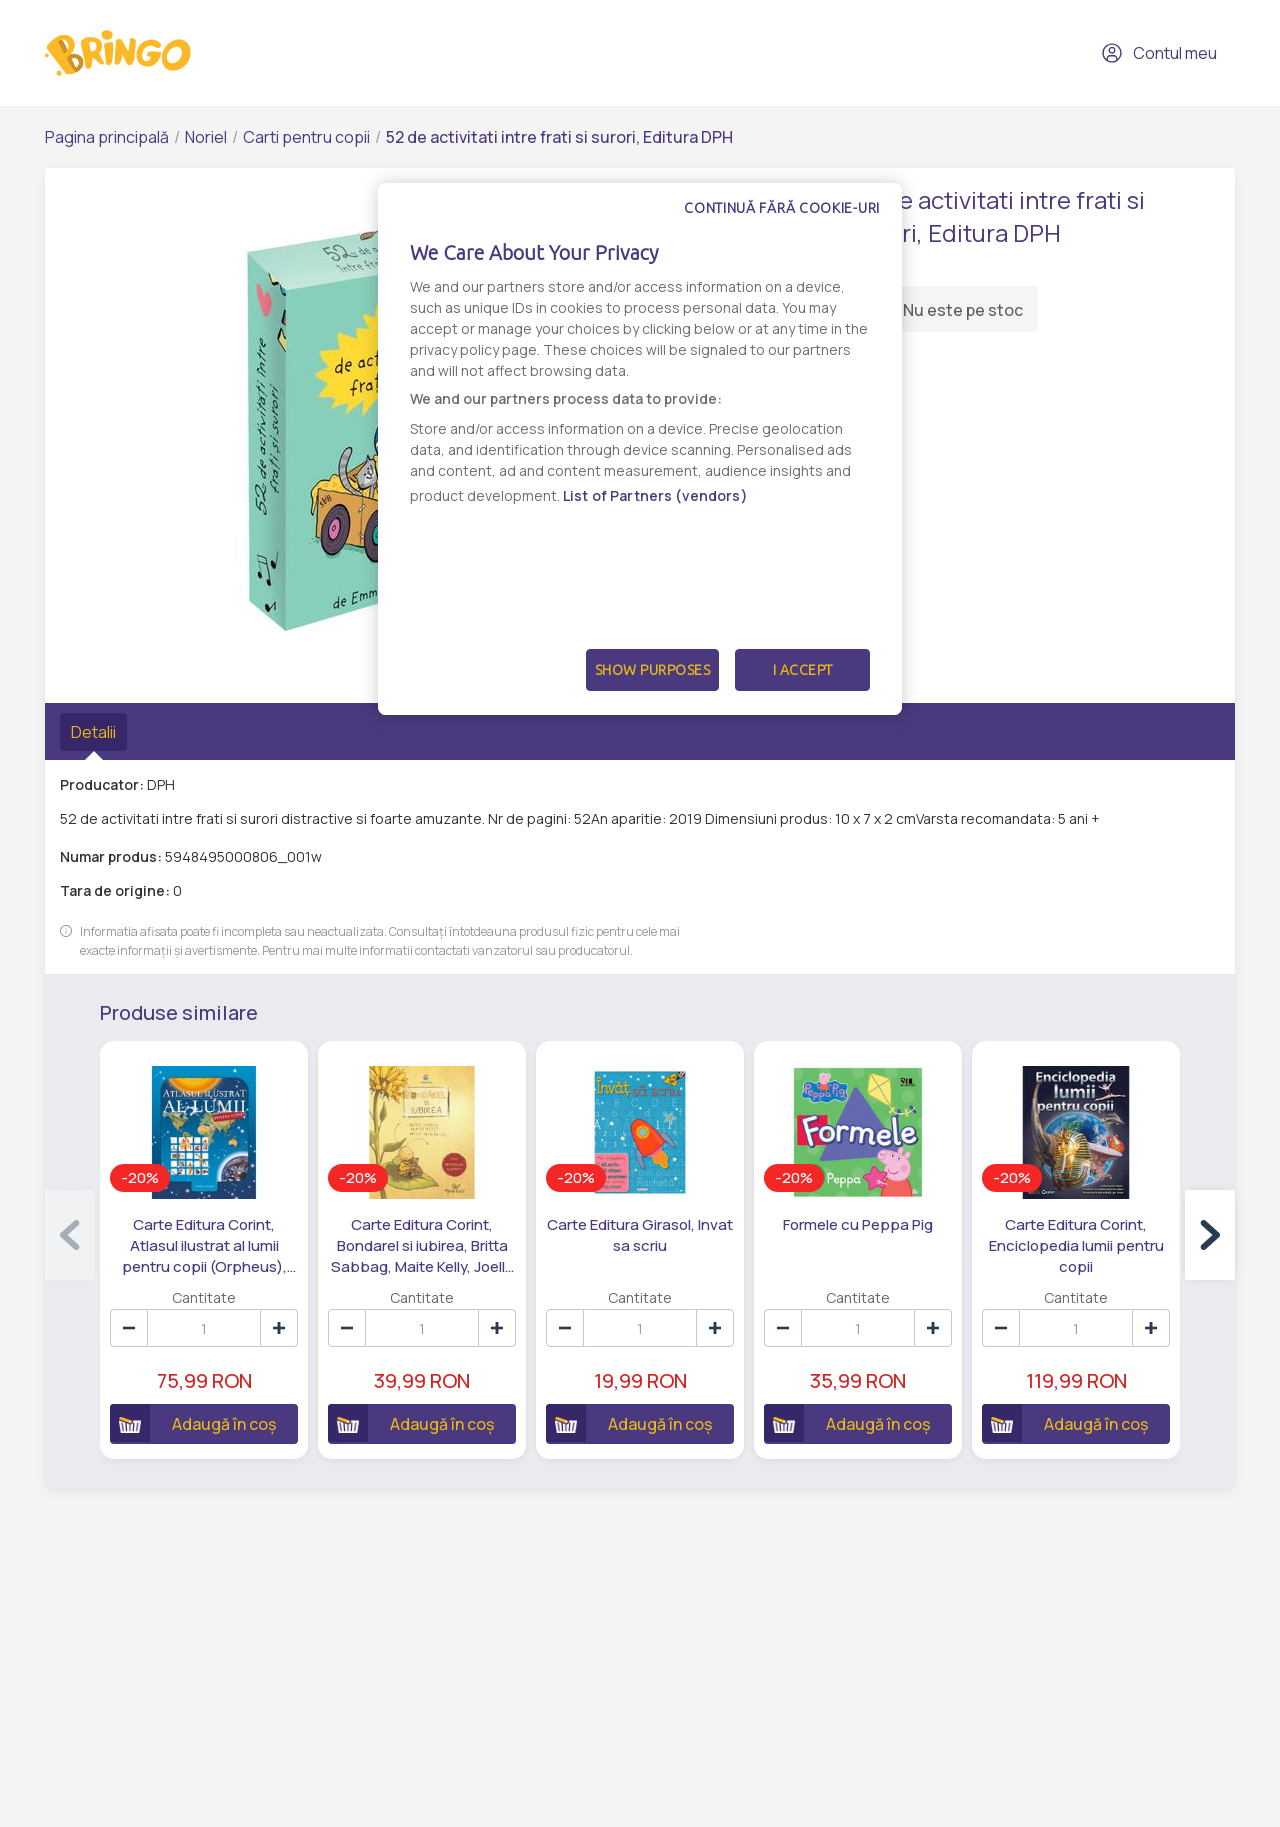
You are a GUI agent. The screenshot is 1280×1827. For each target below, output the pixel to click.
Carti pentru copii (306, 137)
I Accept (803, 670)
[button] (1210, 1235)
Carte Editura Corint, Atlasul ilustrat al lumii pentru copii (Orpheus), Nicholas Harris (204, 1246)
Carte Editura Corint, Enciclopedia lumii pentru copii (1076, 1245)
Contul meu (1159, 53)
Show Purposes (653, 670)
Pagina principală (107, 137)
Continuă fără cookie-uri (782, 208)
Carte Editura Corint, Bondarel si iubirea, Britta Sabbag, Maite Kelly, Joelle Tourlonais (422, 1246)
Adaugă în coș (193, 1423)
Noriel (206, 137)
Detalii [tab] (93, 732)
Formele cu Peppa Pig (858, 1224)
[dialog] (640, 449)
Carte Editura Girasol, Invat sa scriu (640, 1235)
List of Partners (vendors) (655, 495)
